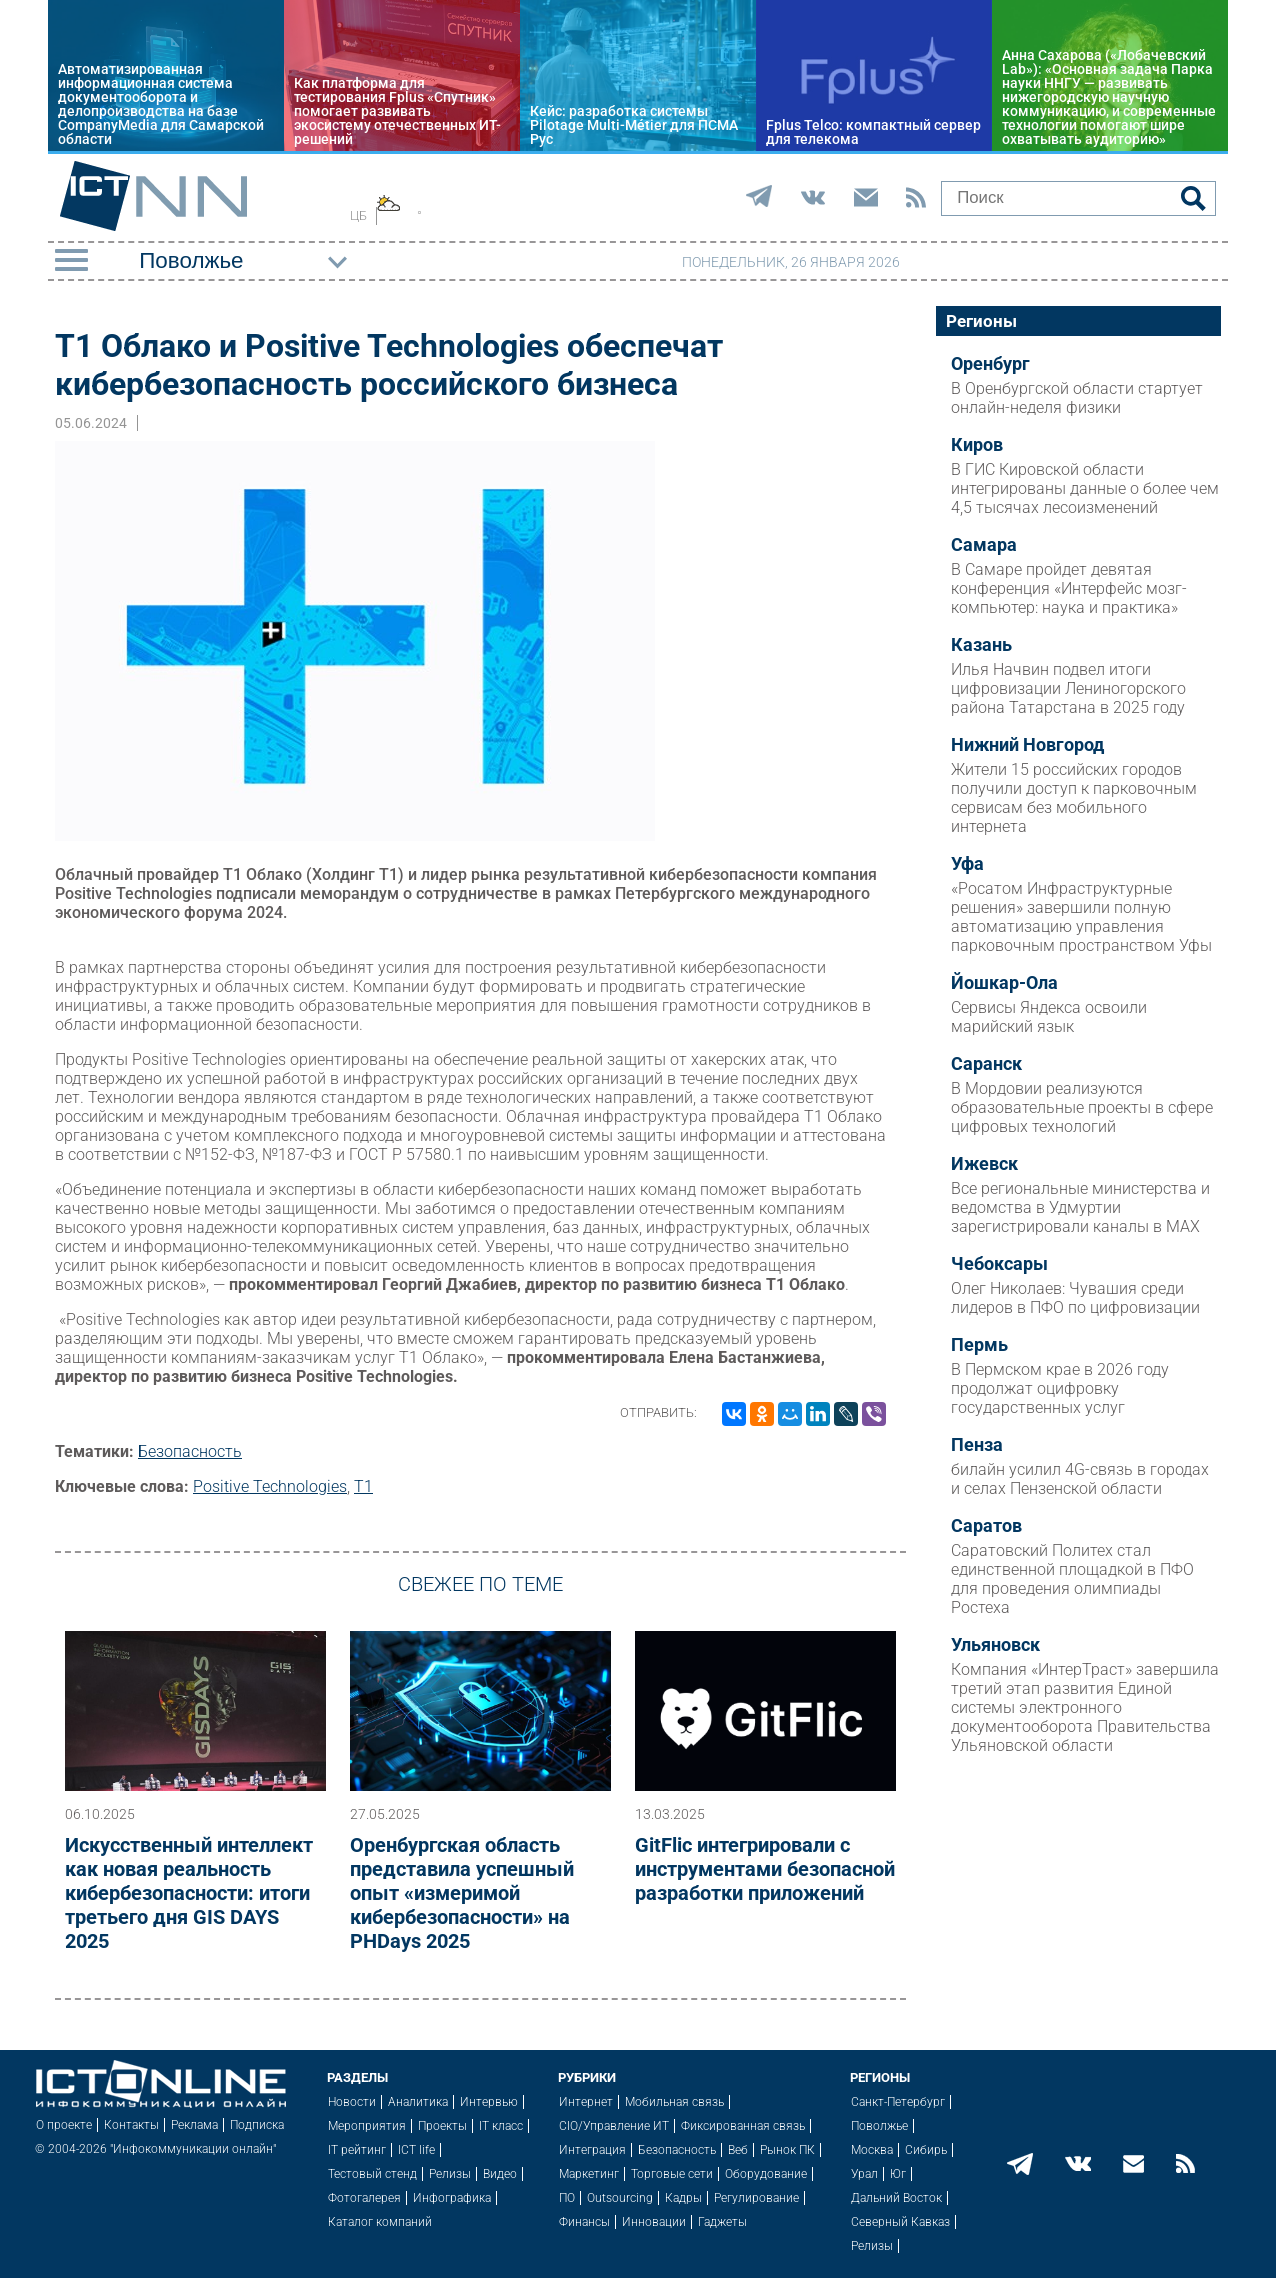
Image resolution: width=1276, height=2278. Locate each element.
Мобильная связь (674, 2102)
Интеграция (592, 2150)
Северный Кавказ (900, 2222)
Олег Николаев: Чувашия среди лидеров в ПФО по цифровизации (1075, 1298)
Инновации (654, 2222)
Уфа (967, 864)
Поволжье (879, 2126)
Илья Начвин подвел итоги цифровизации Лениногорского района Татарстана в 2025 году (1068, 688)
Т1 (363, 1486)
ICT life (416, 2150)
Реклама (194, 2125)
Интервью (489, 2102)
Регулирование (756, 2198)
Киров (977, 445)
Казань (981, 645)
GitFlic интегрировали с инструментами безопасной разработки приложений (765, 1869)
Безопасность (190, 1451)
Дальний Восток (896, 2198)
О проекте (64, 2125)
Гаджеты (722, 2222)
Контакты (131, 2125)
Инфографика (452, 2198)
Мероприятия (367, 2126)
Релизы (450, 2174)
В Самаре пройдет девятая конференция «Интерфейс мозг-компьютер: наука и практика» (1069, 588)
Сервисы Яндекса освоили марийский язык (1049, 1017)
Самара (984, 545)
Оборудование (766, 2174)
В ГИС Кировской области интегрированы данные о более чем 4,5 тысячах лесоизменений (1085, 488)
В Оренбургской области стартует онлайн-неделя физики (1077, 398)
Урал (864, 2174)
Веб (738, 2150)
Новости (352, 2102)
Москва (872, 2150)
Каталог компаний (380, 2222)
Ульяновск (995, 1645)
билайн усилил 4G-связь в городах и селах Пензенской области (1080, 1479)
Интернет (586, 2102)
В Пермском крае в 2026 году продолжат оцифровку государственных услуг (1060, 1388)
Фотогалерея (364, 2198)
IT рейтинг (357, 2150)
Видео (500, 2174)
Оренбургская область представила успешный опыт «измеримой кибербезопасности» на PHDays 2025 (462, 1893)
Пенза (977, 1445)
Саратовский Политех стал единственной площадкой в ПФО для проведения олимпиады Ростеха (1072, 1579)
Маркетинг (589, 2174)
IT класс (501, 2126)
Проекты (442, 2126)
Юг (898, 2174)
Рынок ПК (787, 2150)
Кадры (683, 2198)
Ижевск (984, 1164)
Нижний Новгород (1027, 745)
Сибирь (926, 2150)
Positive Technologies (270, 1486)
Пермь (979, 1345)
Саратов (986, 1526)
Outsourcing (620, 2198)
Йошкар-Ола (1004, 983)
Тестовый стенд (372, 2174)
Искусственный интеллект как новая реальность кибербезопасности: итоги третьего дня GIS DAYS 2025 (189, 1893)
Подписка (257, 2125)
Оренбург (990, 364)
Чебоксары (999, 1264)
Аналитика (418, 2102)
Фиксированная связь (743, 2126)
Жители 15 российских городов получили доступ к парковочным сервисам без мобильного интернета (1074, 798)
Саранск (986, 1064)
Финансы (584, 2222)
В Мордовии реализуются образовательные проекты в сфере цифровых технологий (1082, 1107)
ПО (567, 2198)
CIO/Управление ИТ (614, 2126)
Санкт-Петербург (898, 2102)
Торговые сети (672, 2174)
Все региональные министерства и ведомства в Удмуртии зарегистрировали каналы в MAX (1080, 1207)
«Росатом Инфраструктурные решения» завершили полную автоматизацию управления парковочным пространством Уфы (1081, 917)
